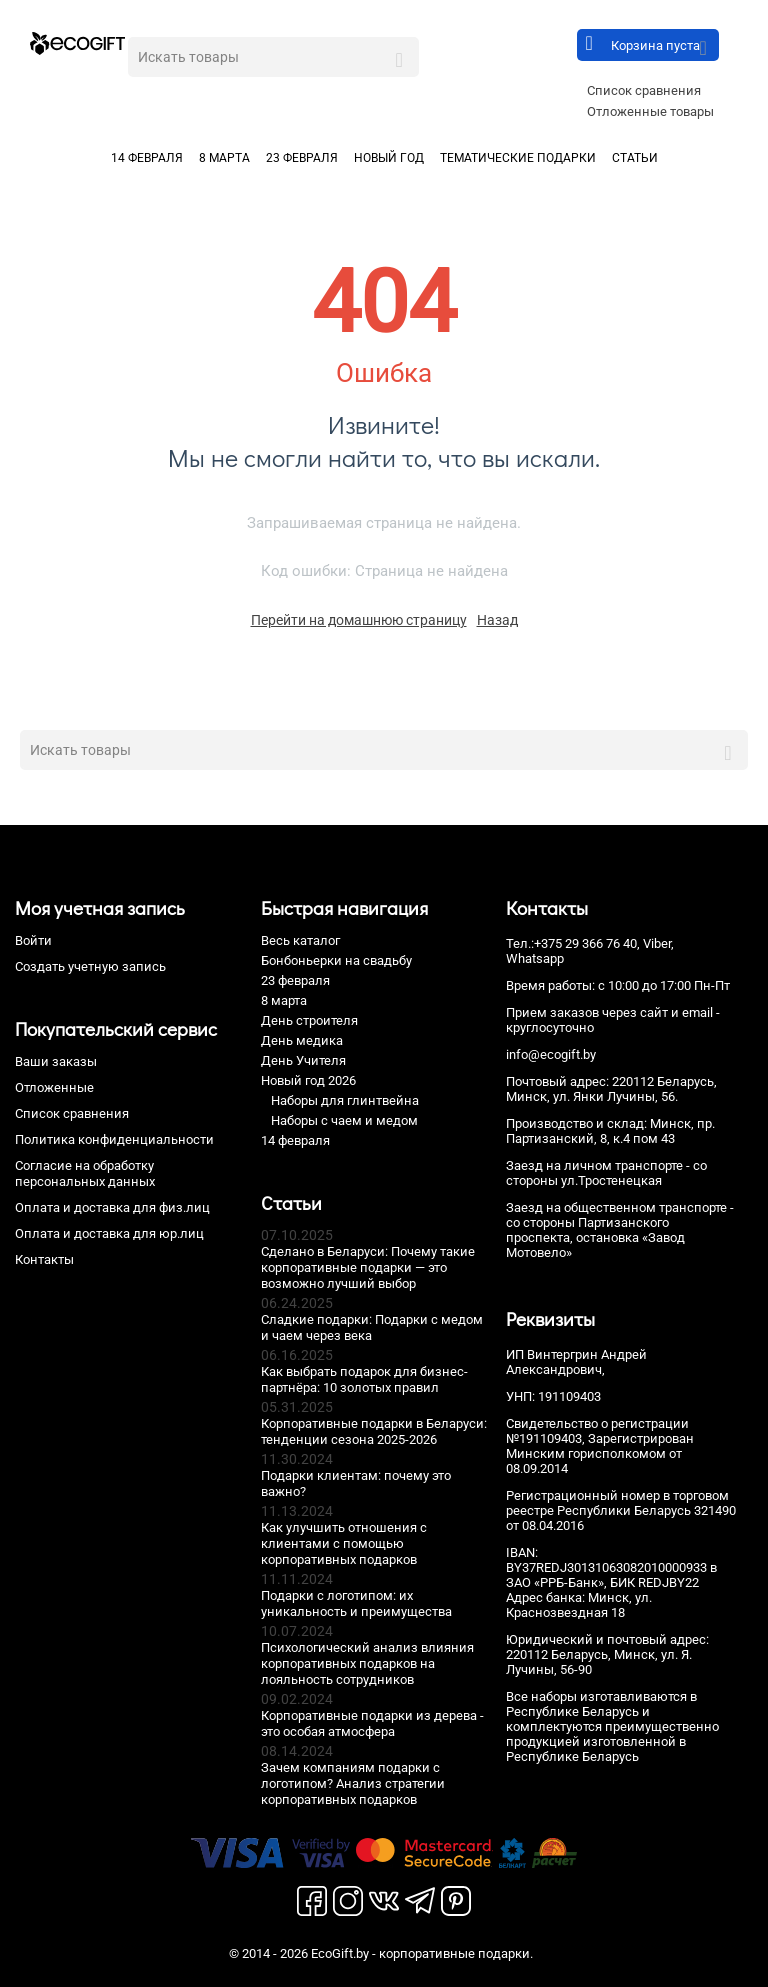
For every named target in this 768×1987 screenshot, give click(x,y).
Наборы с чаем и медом (344, 1120)
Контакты (44, 1259)
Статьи (635, 158)
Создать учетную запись (90, 966)
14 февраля (147, 158)
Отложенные (54, 1087)
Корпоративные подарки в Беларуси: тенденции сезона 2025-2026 (374, 1431)
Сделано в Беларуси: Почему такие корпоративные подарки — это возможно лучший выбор (368, 1267)
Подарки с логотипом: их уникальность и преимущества (356, 1603)
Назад (497, 620)
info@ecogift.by (551, 1054)
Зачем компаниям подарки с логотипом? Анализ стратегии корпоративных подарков (353, 1783)
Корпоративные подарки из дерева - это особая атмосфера (372, 1723)
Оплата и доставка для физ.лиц (112, 1207)
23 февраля (302, 158)
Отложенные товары (650, 111)
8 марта (224, 158)
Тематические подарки (518, 158)
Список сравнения (644, 90)
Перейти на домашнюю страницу (359, 620)
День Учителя (303, 1060)
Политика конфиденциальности (114, 1139)
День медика (302, 1040)
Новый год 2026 (308, 1080)
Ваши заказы (56, 1061)
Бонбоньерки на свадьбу (336, 960)
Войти (33, 940)
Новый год (389, 158)
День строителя (309, 1020)
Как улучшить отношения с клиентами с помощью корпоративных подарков (344, 1543)
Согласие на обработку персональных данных (85, 1173)
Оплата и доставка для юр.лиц (109, 1233)
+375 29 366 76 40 (585, 943)
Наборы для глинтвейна (345, 1100)
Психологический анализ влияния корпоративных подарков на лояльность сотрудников (367, 1663)
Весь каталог (300, 940)
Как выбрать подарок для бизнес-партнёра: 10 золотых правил (364, 1379)
